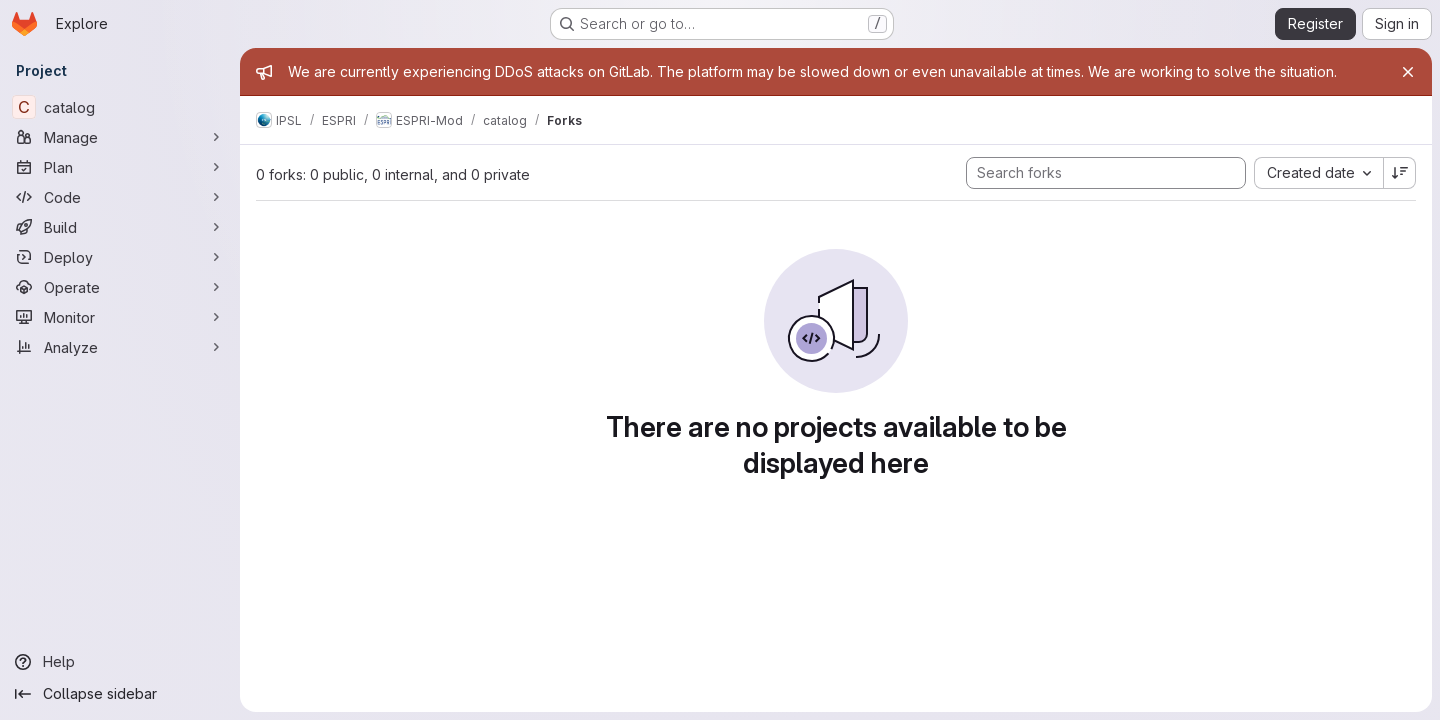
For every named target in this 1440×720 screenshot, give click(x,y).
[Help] (120, 662)
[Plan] (120, 167)
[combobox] (1318, 173)
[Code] (120, 197)
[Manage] (120, 137)
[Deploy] (120, 257)
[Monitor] (120, 317)
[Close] (1408, 72)
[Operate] (120, 287)
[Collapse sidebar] (120, 694)
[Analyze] (120, 347)
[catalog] (120, 107)
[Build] (120, 227)
